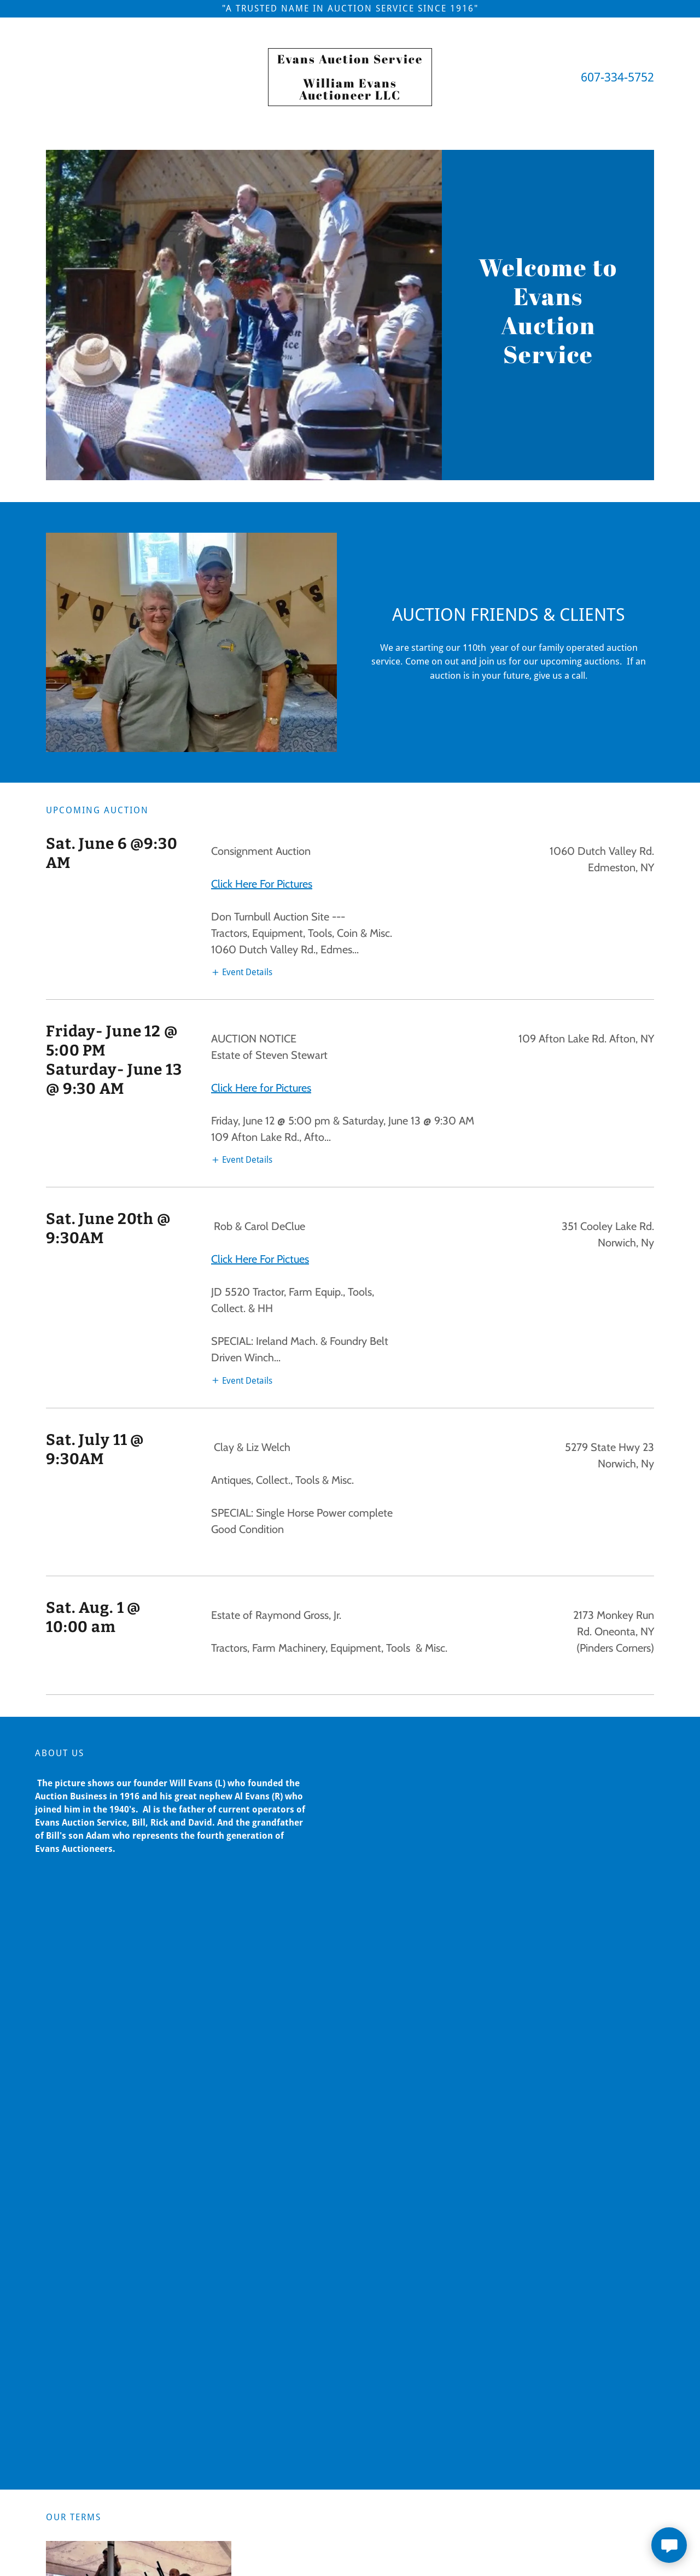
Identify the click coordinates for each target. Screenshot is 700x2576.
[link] (350, 96)
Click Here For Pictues (260, 1259)
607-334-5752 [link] (617, 77)
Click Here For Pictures (261, 883)
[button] (241, 971)
